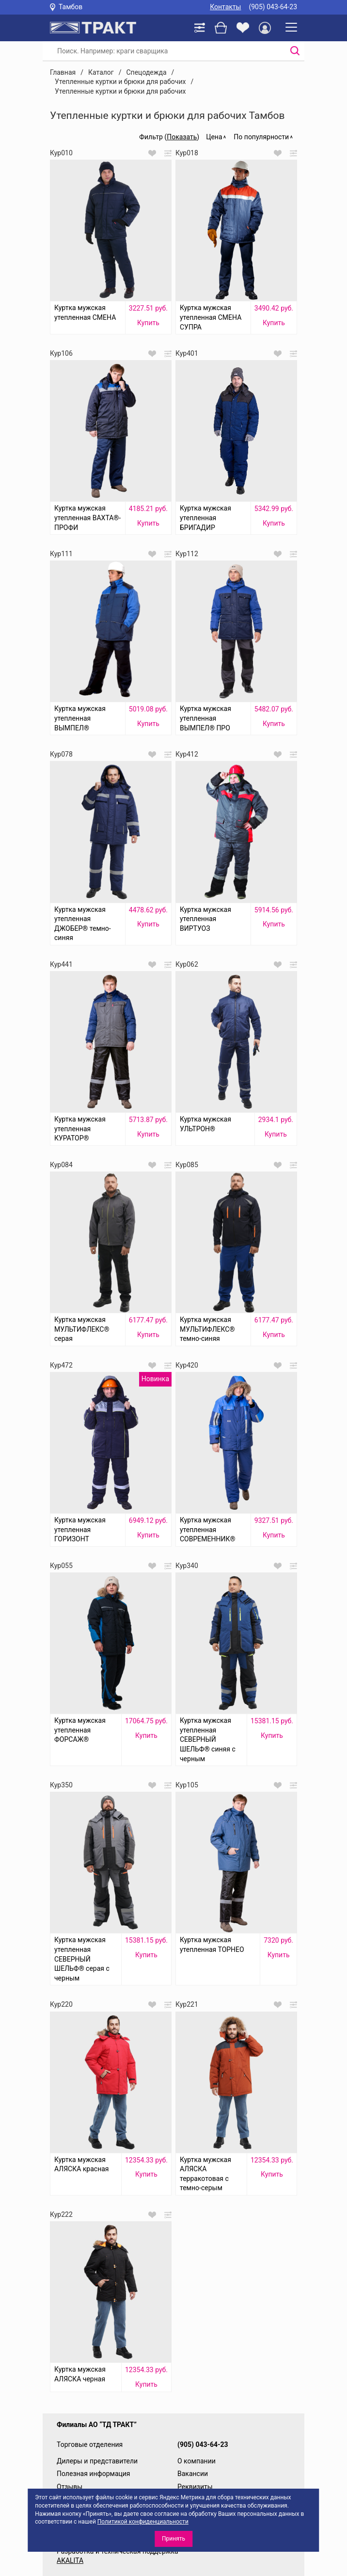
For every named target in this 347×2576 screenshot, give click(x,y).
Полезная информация (93, 2473)
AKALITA (70, 2560)
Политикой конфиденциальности (143, 2521)
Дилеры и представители (97, 2461)
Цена (214, 137)
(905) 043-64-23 (273, 7)
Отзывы (69, 2487)
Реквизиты (195, 2487)
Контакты (225, 7)
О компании (196, 2461)
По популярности (261, 137)
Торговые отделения (90, 2444)
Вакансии (192, 2473)
